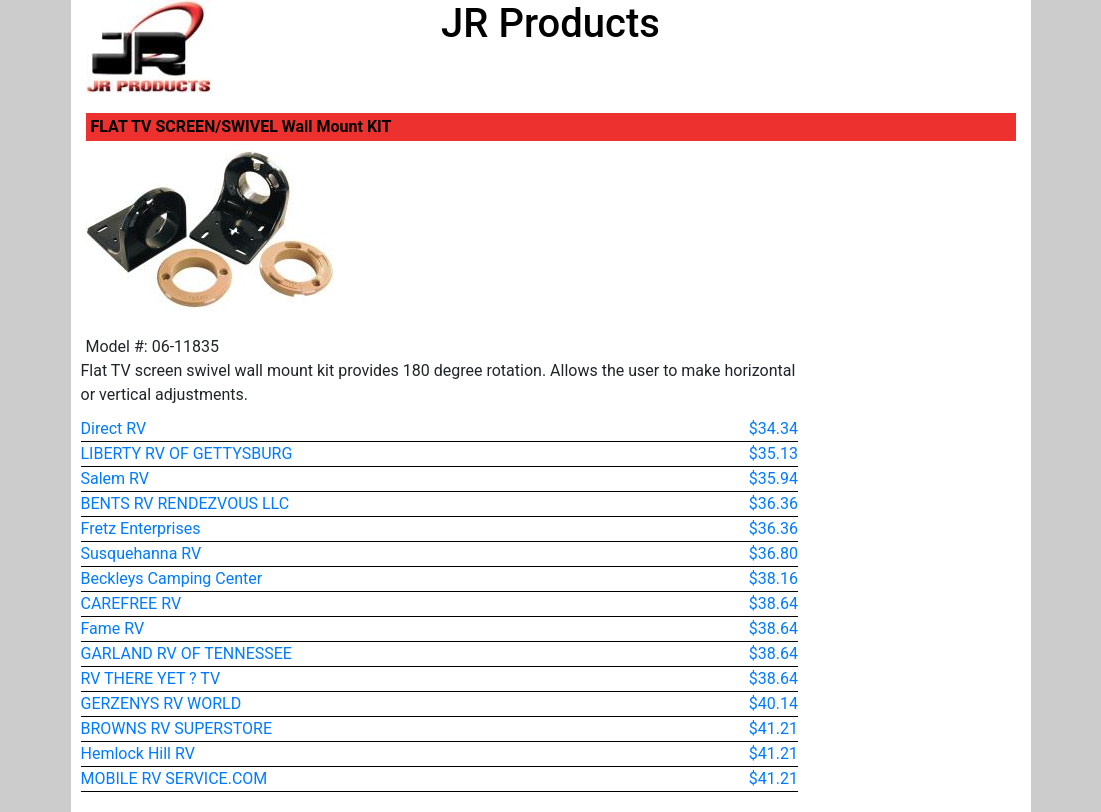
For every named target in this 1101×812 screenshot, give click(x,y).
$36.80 (773, 553)
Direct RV (114, 428)
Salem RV (115, 478)
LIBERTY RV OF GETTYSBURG (187, 453)
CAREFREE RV (131, 603)
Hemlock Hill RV (138, 753)
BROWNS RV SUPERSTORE (177, 728)
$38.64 (773, 603)
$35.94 (773, 478)
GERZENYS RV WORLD (161, 703)
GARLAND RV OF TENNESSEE (186, 653)
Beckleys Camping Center (172, 578)
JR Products (550, 23)
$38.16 (773, 578)
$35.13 (773, 453)
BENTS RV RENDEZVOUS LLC (185, 503)
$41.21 (773, 728)
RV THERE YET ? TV (151, 678)
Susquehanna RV (141, 553)
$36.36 (773, 503)
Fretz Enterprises (141, 528)
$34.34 (773, 428)
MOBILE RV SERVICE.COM (174, 778)
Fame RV (113, 628)
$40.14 (773, 703)
